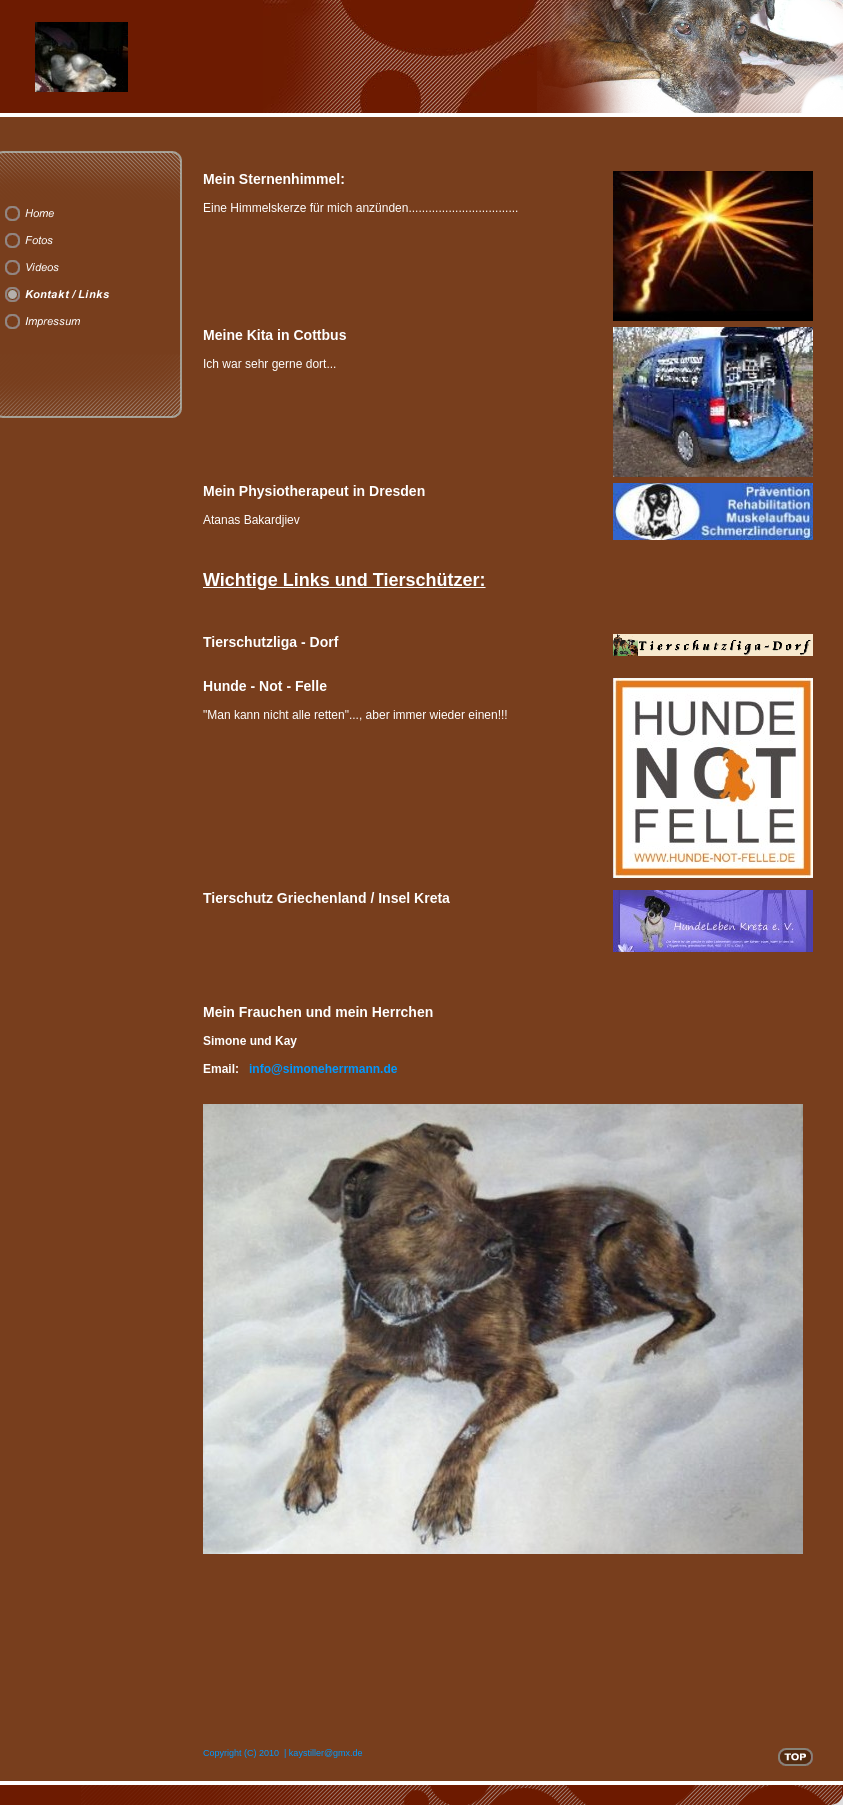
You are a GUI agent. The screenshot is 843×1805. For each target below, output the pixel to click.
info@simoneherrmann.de (323, 1069)
